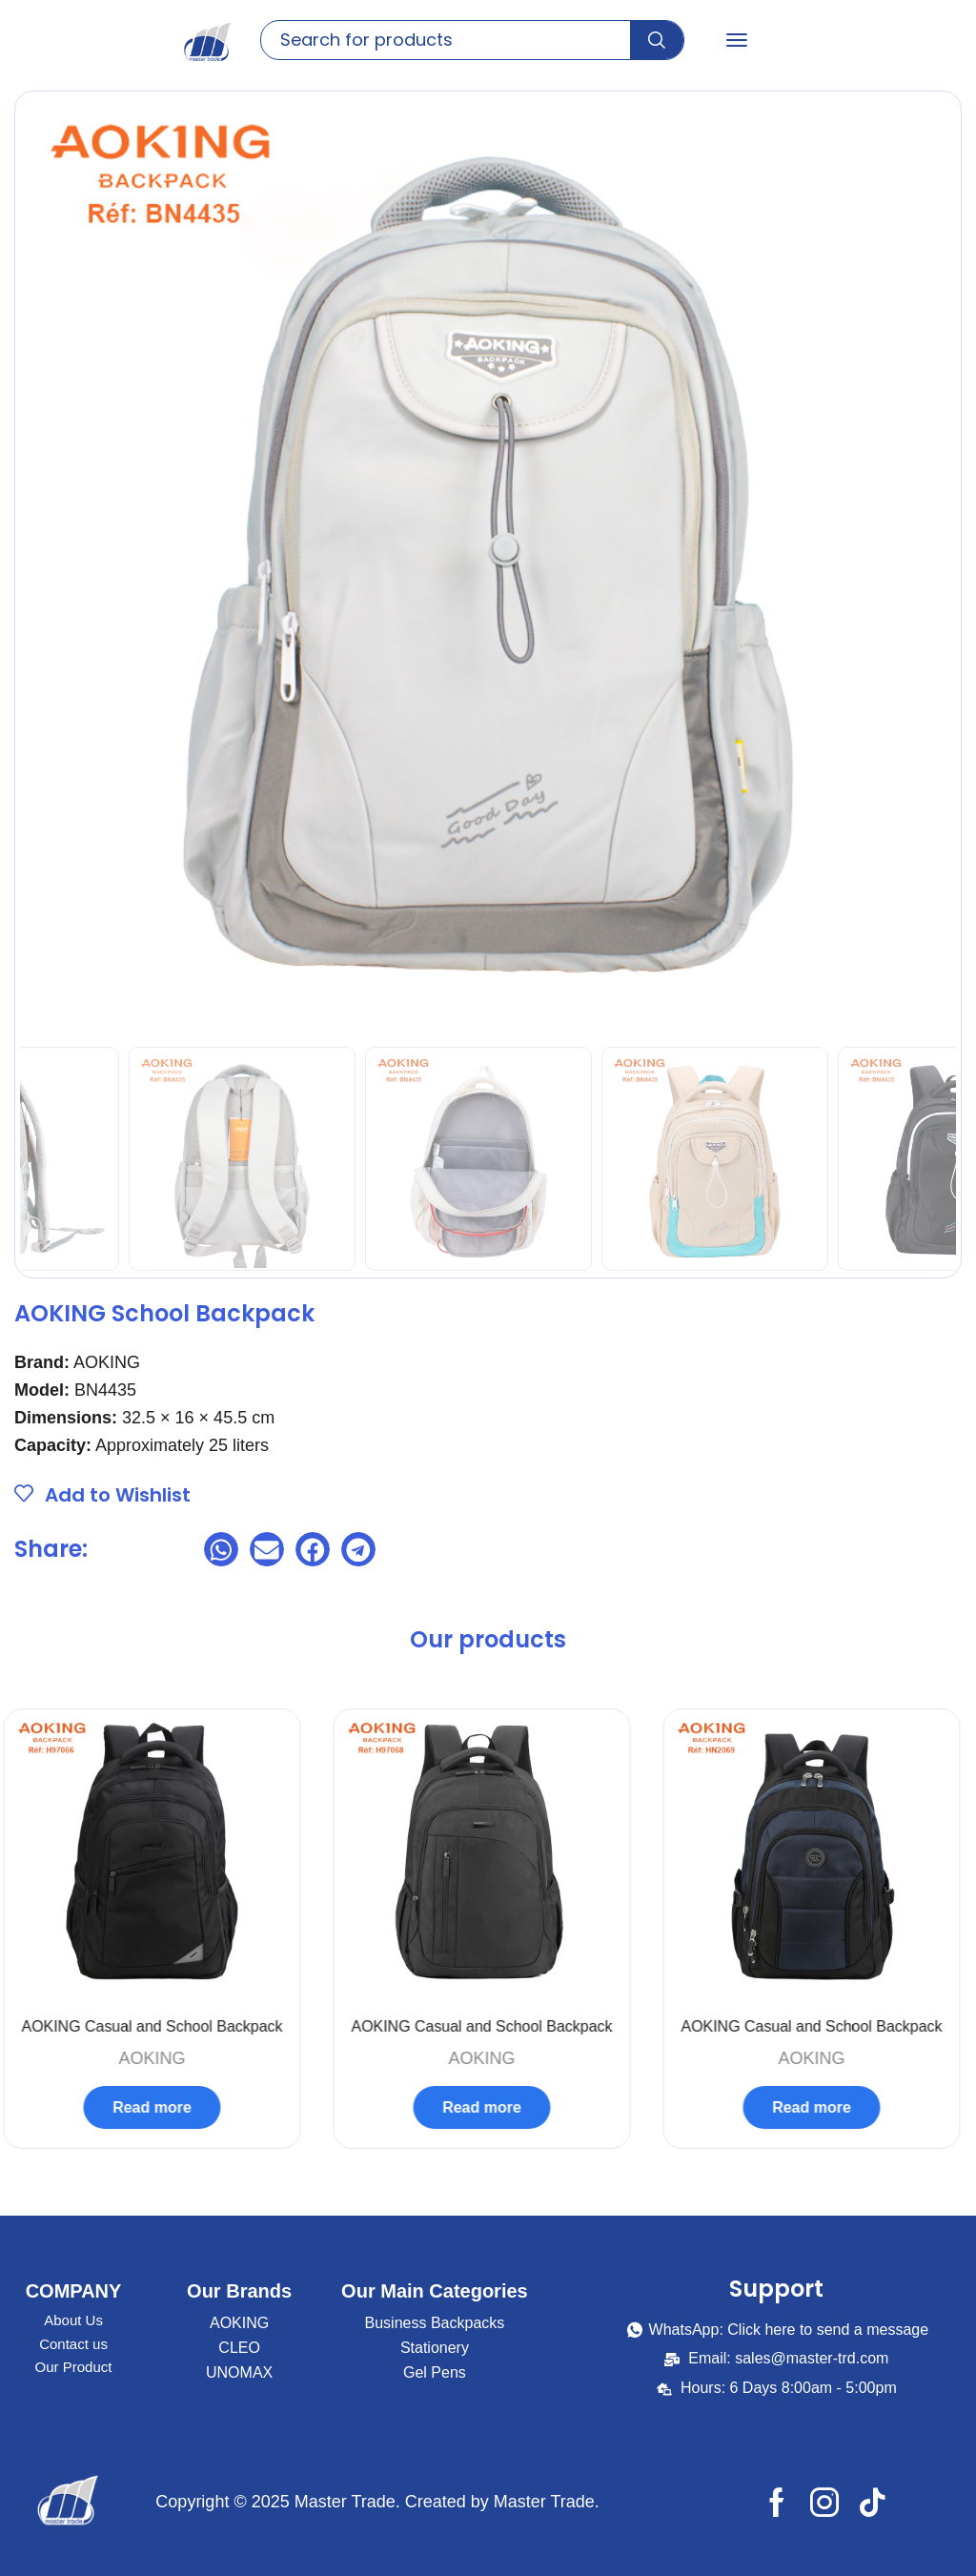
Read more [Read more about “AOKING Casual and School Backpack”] (158, 2107)
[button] (736, 40)
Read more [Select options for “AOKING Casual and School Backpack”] (818, 2107)
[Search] (656, 40)
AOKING (158, 2058)
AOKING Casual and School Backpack (158, 2026)
